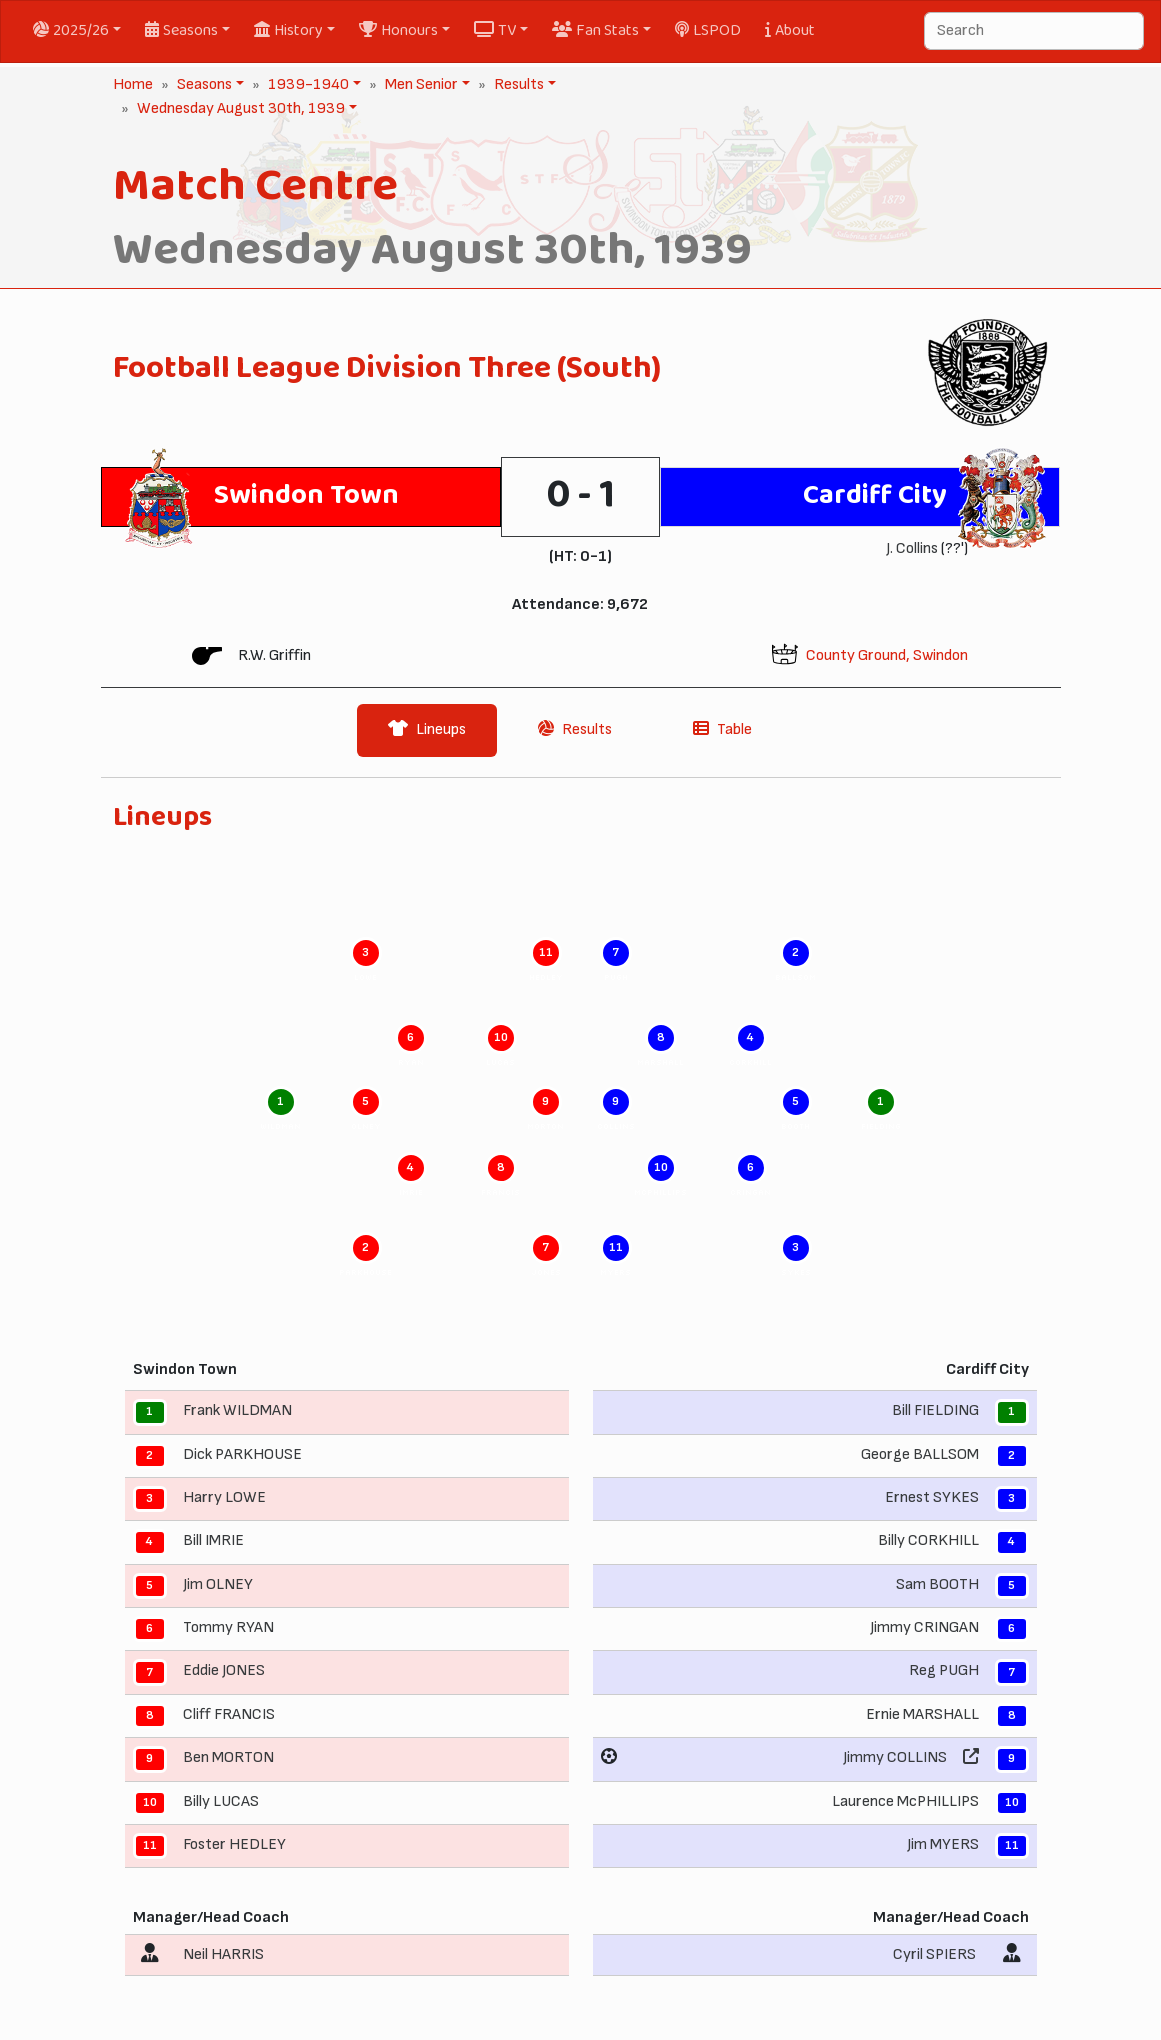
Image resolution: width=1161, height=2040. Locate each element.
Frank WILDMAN (237, 1410)
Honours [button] (398, 30)
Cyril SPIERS (934, 1954)
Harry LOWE (224, 1497)
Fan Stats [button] (595, 30)
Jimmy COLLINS (895, 1757)
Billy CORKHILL (928, 1540)
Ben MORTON (228, 1757)
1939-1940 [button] (306, 84)
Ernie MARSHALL (922, 1714)
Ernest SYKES (932, 1497)
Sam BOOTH (937, 1584)
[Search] (1034, 31)
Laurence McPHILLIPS (905, 1801)
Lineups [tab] (427, 729)
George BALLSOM (920, 1454)
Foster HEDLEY (234, 1844)
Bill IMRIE (213, 1540)
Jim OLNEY (218, 1584)
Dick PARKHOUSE (242, 1454)
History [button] (288, 30)
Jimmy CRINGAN (924, 1627)
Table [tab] (722, 729)
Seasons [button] (181, 30)
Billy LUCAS (221, 1801)
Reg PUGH (944, 1671)
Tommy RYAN (228, 1627)
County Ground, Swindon (887, 655)
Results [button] (517, 84)
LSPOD (708, 30)
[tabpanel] (581, 1397)
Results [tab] (575, 729)
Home (133, 84)
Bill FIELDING (935, 1410)
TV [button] (495, 30)
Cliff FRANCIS (229, 1714)
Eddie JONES (224, 1671)
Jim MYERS (943, 1844)
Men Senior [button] (419, 84)
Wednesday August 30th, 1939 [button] (239, 108)
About (790, 30)
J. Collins (912, 548)
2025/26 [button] (71, 30)
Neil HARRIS (223, 1954)
